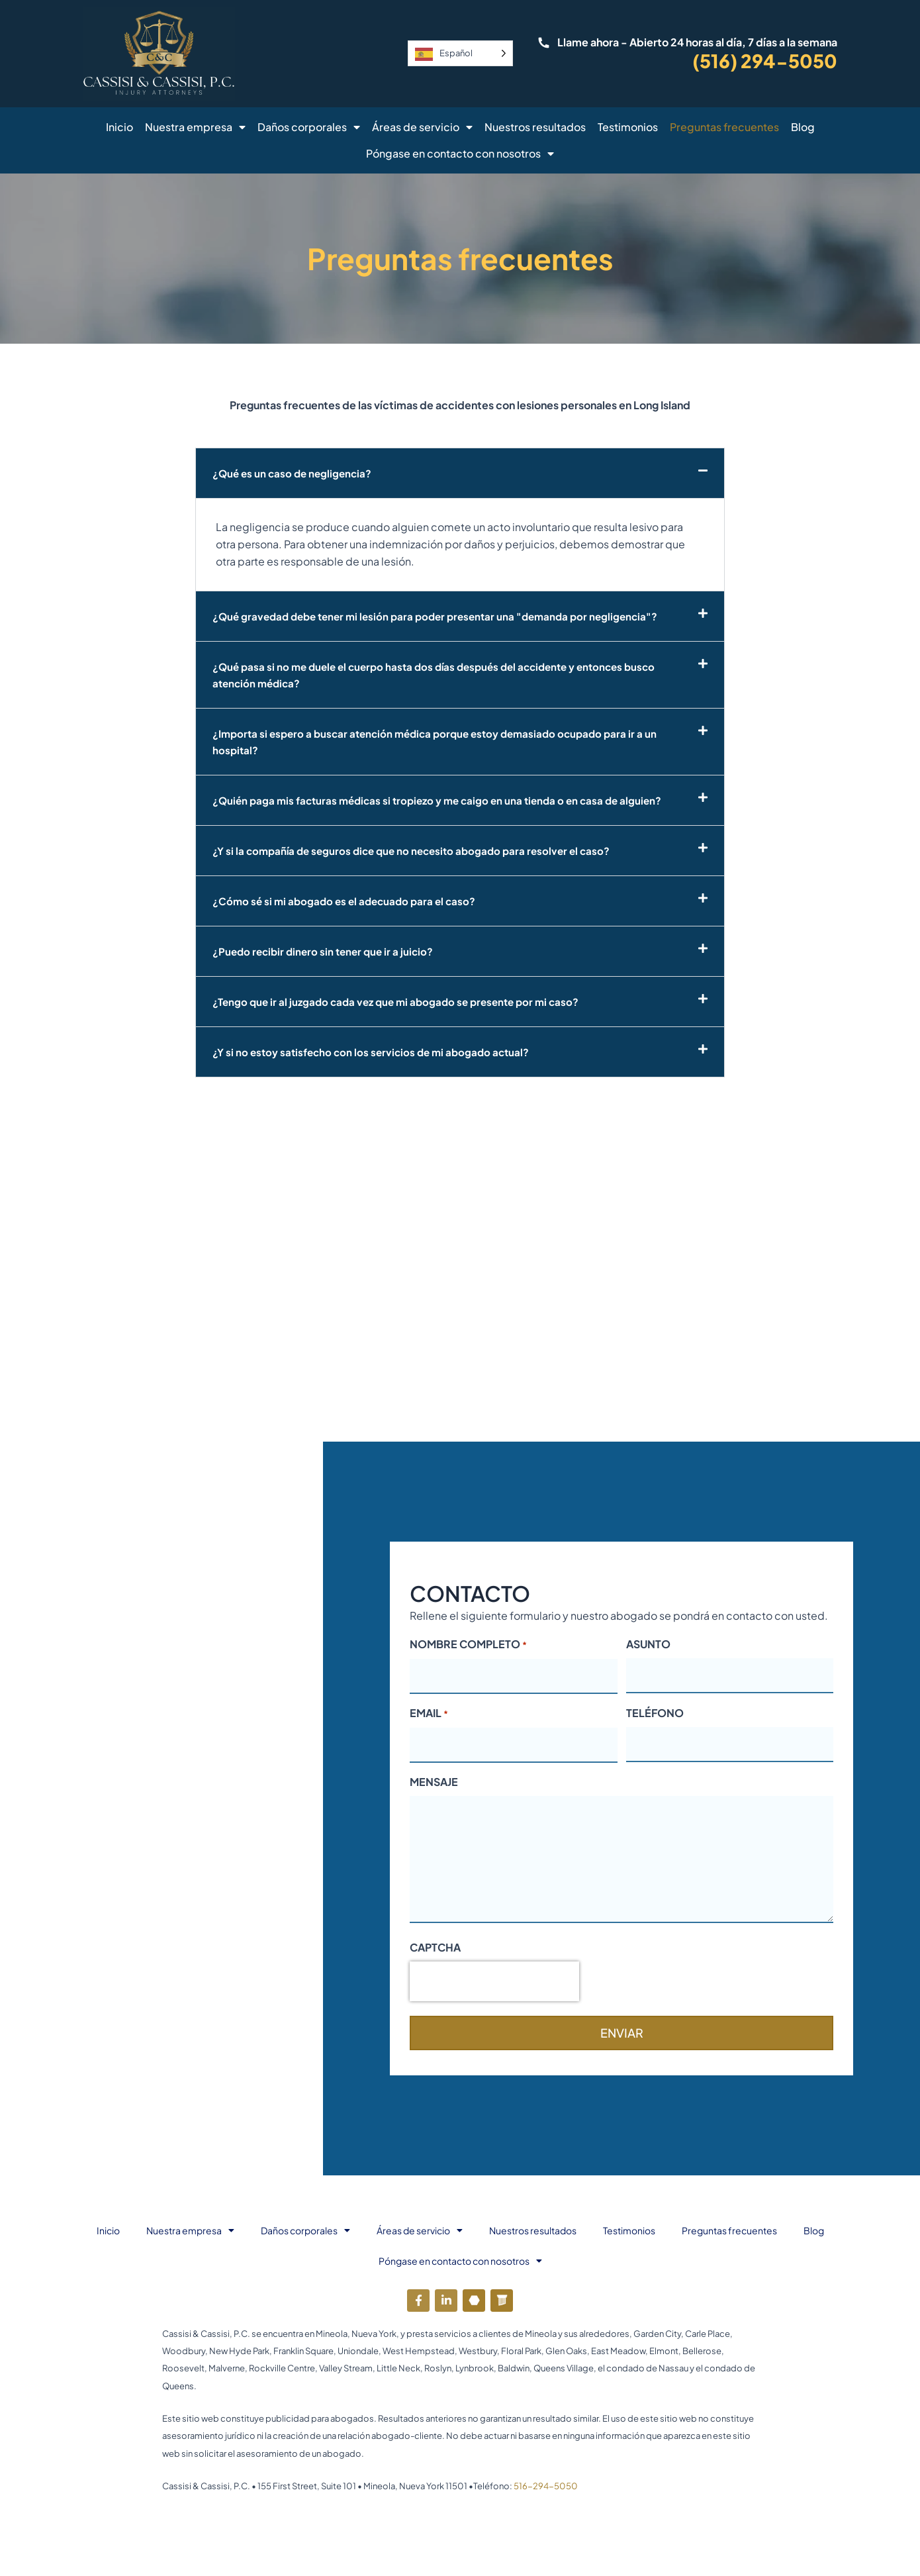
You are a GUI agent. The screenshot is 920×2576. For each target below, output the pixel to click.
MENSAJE (434, 1782)
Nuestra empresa (195, 127)
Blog (803, 127)
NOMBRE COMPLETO (468, 1645)
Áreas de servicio (422, 127)
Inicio (119, 127)
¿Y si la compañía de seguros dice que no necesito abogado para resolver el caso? (418, 851)
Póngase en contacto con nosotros (460, 154)
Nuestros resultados (535, 127)
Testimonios (628, 127)
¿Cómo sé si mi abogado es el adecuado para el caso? (348, 901)
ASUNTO (648, 1644)
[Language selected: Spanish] (460, 53)
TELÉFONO (655, 1713)
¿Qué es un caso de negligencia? (294, 473)
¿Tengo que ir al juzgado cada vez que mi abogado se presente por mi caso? (403, 1002)
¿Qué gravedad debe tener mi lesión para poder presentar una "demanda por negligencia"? (444, 616)
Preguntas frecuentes (724, 127)
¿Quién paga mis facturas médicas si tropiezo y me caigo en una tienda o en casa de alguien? (445, 800)
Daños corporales (308, 127)
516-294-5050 (546, 2486)
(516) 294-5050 (764, 60)
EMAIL (429, 1713)
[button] (460, 473)
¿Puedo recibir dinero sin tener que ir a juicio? (326, 951)
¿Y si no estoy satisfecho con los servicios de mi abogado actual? (376, 1052)
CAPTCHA (435, 1947)
